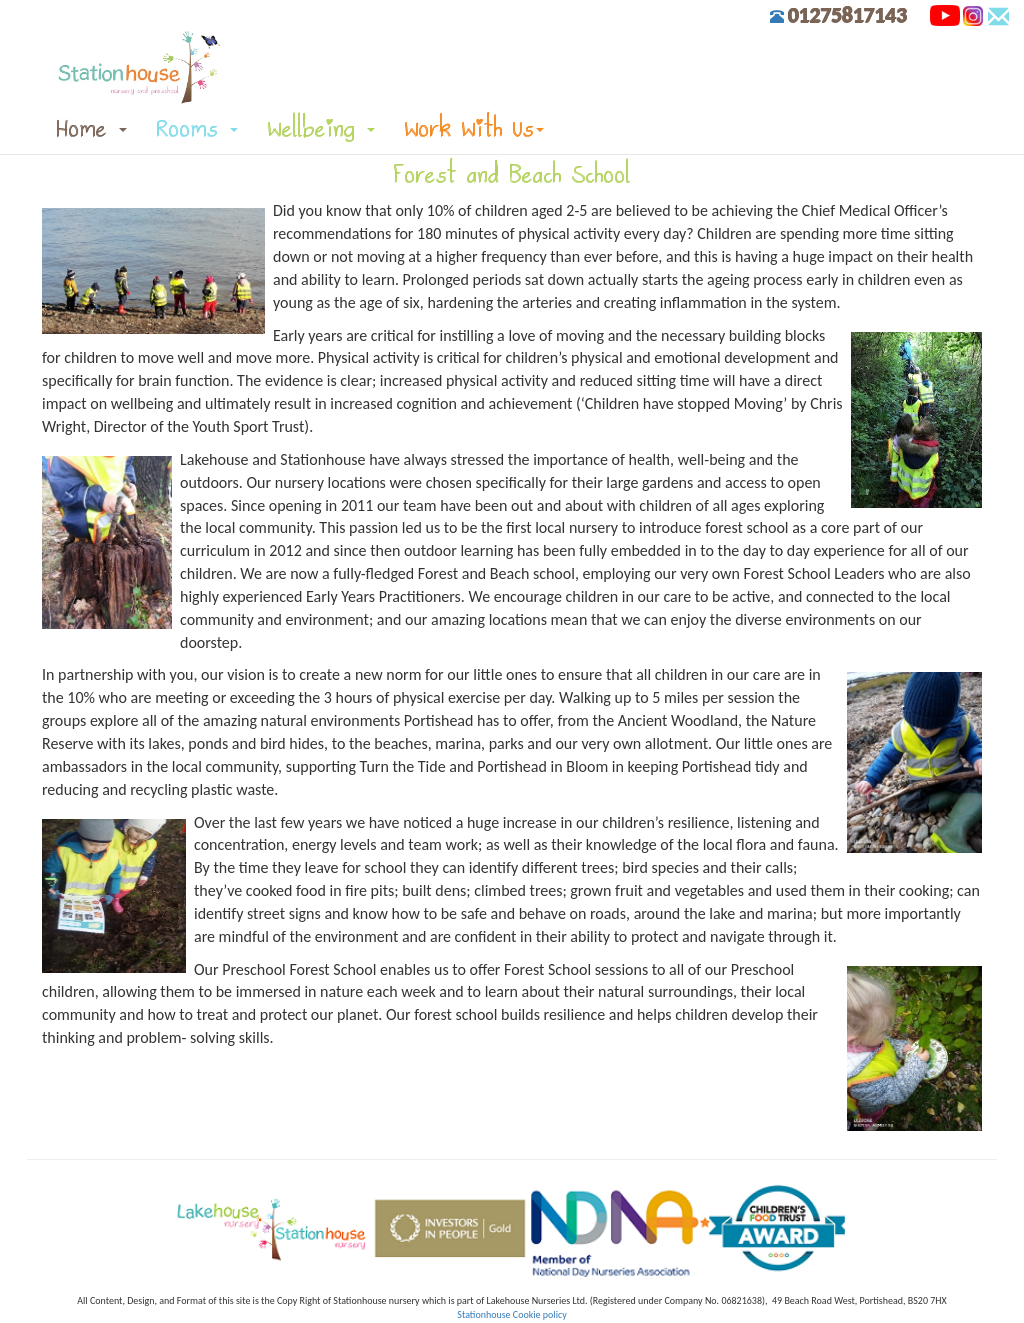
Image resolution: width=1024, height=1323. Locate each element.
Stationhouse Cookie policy (511, 1314)
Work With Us (474, 128)
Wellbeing (321, 128)
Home (92, 128)
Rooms (197, 128)
